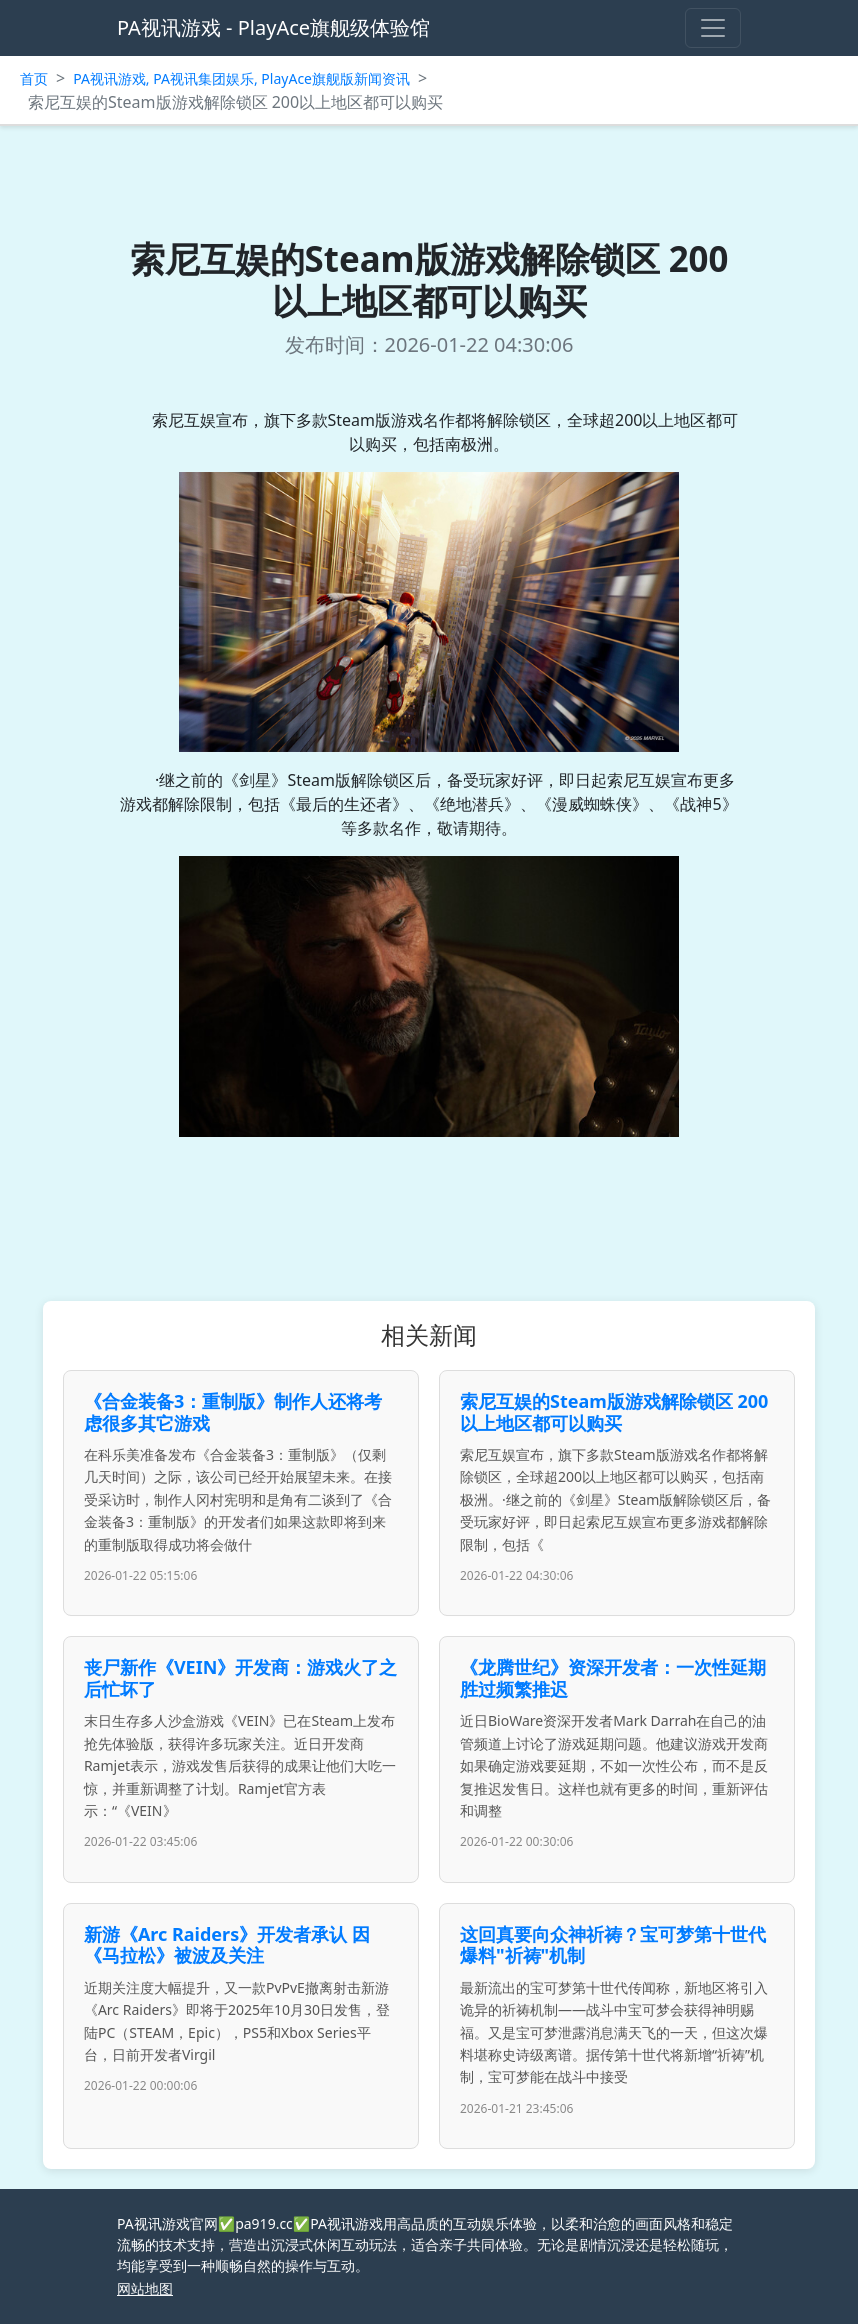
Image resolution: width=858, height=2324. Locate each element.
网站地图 (145, 2288)
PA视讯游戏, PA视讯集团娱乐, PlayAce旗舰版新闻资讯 (241, 78)
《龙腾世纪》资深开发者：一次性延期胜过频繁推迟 (613, 1678)
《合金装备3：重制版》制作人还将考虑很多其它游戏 (233, 1412)
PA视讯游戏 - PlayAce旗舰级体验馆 (273, 27)
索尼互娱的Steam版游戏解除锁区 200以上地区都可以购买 (614, 1412)
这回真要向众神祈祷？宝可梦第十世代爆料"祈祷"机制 (613, 1945)
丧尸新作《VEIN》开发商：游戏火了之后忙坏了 (240, 1678)
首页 (34, 78)
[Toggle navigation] (713, 28)
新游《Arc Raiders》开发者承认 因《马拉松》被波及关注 (227, 1945)
